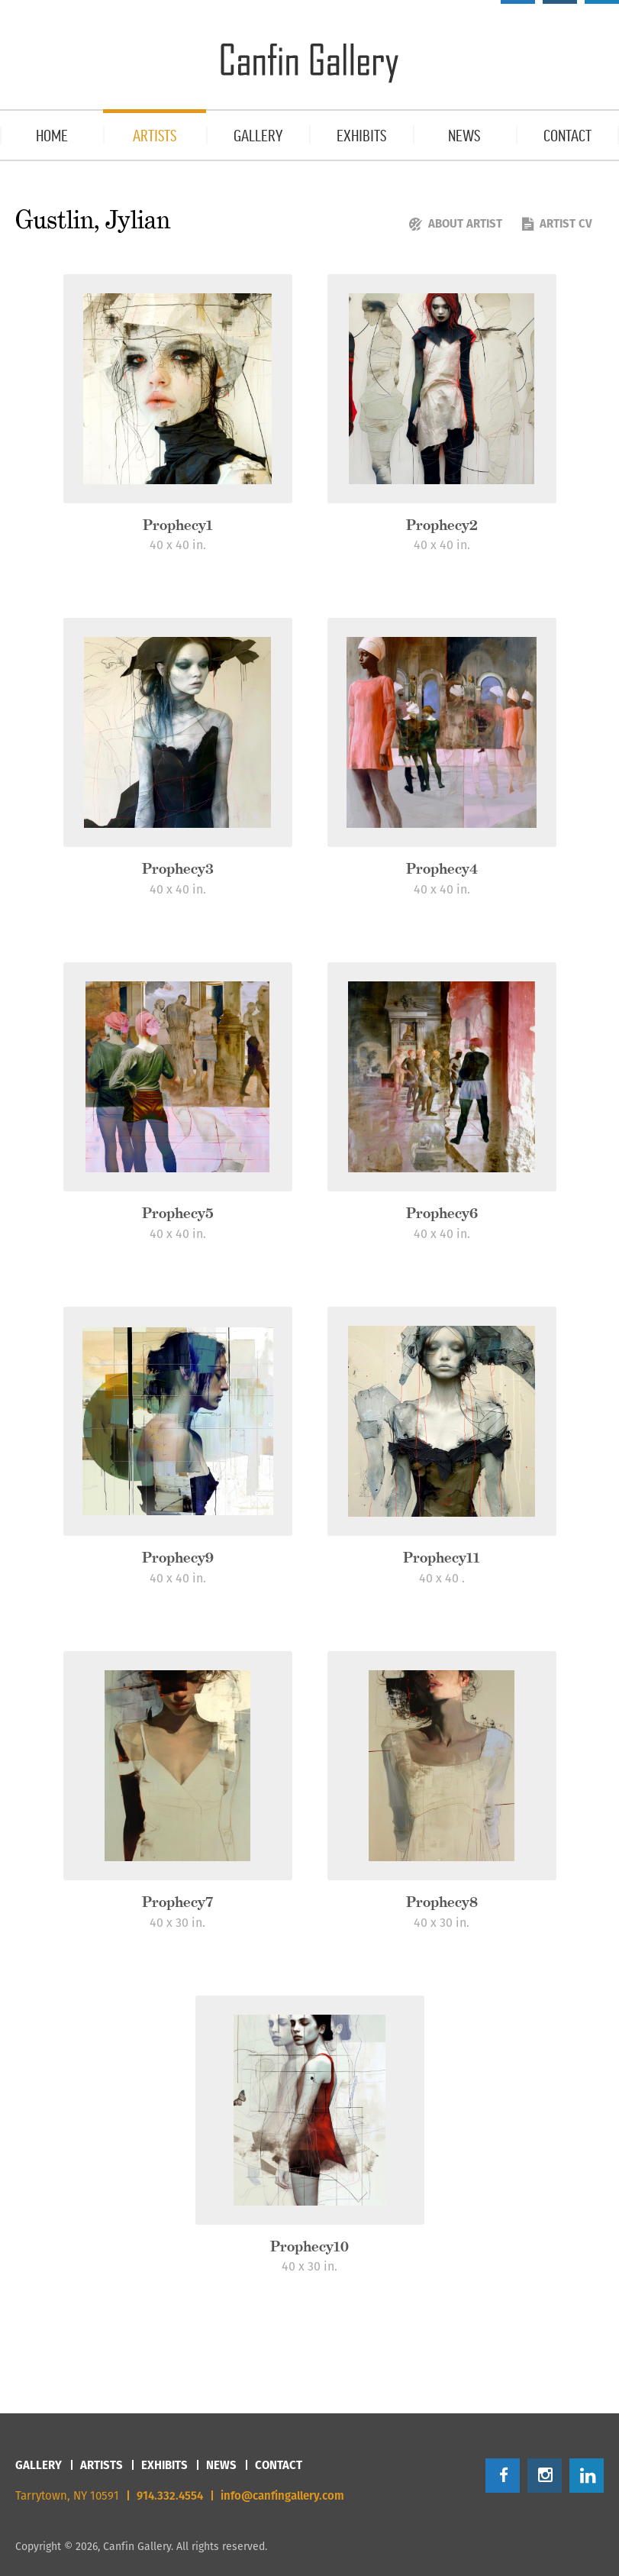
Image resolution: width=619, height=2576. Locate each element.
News (221, 2465)
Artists (101, 2465)
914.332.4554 (170, 2495)
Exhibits (164, 2465)
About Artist (455, 223)
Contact (278, 2465)
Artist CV (557, 223)
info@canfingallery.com (282, 2495)
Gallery (38, 2465)
